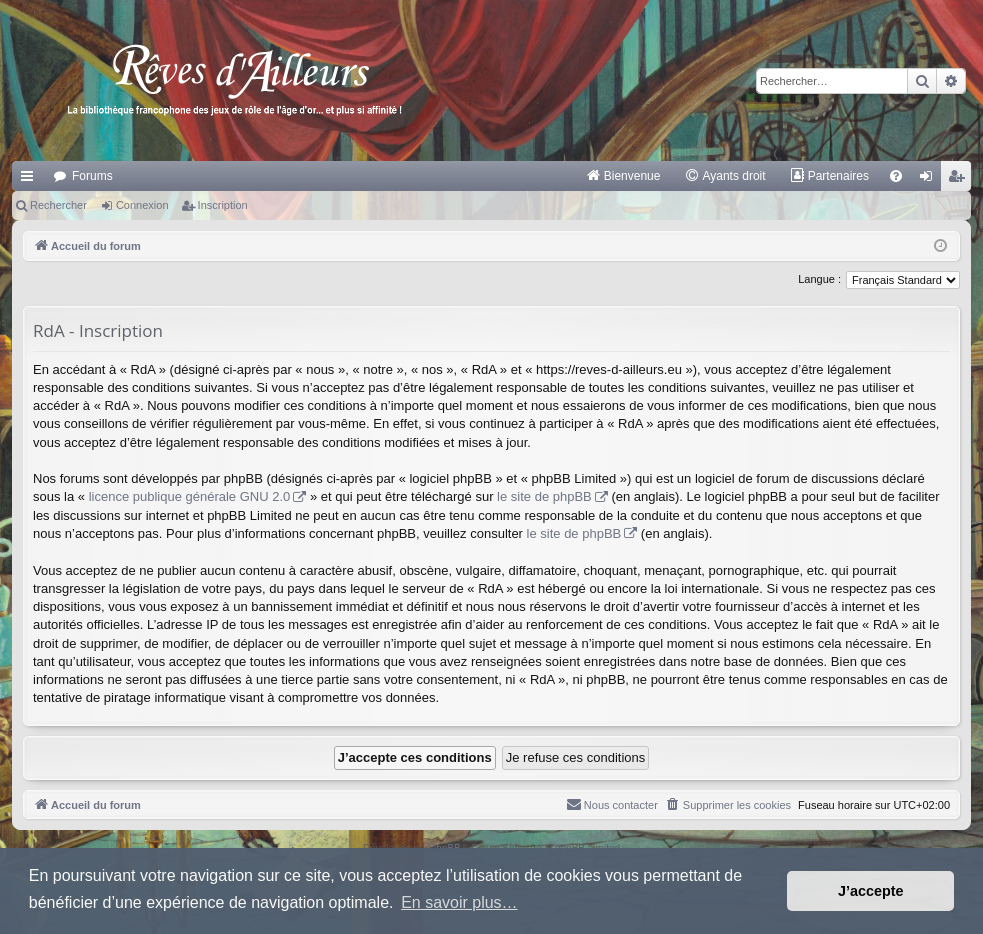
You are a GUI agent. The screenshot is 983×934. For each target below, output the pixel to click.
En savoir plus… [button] (459, 902)
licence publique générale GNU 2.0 (190, 496)
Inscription (223, 205)
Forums (92, 176)
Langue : (819, 279)
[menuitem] (623, 176)
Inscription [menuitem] (960, 180)
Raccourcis (31, 180)
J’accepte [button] (871, 891)
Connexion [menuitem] (930, 180)
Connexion (142, 205)
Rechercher (58, 205)
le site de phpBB (544, 496)
